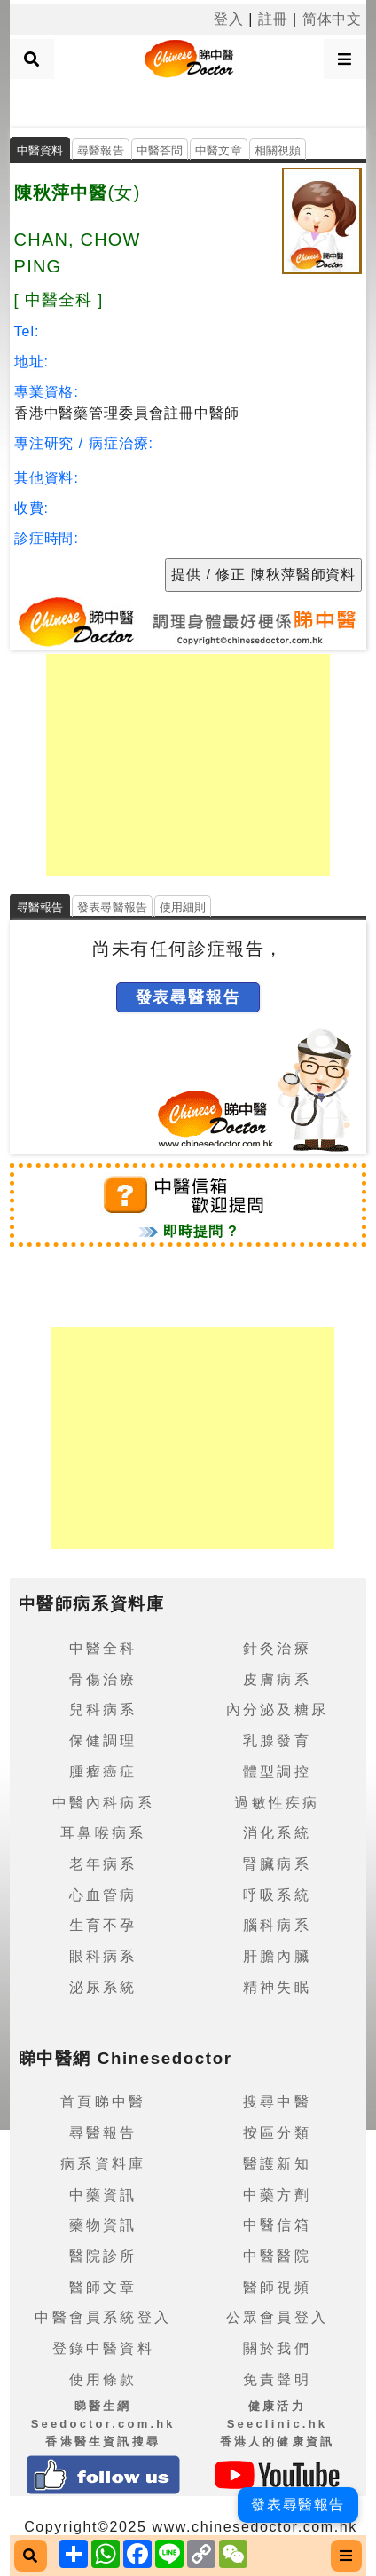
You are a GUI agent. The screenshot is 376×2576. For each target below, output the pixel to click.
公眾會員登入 (277, 2317)
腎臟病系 (277, 1863)
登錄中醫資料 (103, 2348)
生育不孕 (103, 1925)
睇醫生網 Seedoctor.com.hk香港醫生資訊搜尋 (103, 2423)
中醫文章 (218, 150)
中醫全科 (103, 1648)
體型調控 (277, 1771)
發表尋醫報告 (112, 907)
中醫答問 (160, 150)
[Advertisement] (188, 101)
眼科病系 (103, 1956)
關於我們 (277, 2348)
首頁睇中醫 (102, 2101)
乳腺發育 (277, 1740)
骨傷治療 (103, 1679)
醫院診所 (103, 2256)
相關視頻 (278, 150)
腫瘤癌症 (103, 1771)
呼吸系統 (277, 1894)
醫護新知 (277, 2163)
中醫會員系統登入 (103, 2317)
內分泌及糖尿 (277, 1709)
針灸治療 (277, 1648)
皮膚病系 (277, 1679)
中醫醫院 (277, 2256)
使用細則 (183, 907)
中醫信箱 (277, 2225)
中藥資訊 (103, 2194)
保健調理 (103, 1740)
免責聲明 (277, 2379)
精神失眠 (277, 1987)
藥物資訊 (103, 2225)
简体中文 (332, 19)
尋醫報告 (100, 150)
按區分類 (277, 2132)
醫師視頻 (277, 2287)
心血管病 (103, 1894)
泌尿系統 (103, 1987)
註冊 (273, 19)
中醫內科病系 (103, 1802)
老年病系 (103, 1863)
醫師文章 (103, 2287)
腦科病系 (277, 1925)
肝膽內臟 (277, 1956)
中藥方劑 (277, 2194)
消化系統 (277, 1832)
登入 (229, 19)
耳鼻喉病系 (102, 1832)
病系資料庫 (102, 2163)
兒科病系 (103, 1709)
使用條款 (103, 2379)
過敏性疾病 (276, 1802)
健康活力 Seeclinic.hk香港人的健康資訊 (277, 2423)
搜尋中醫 (277, 2101)
